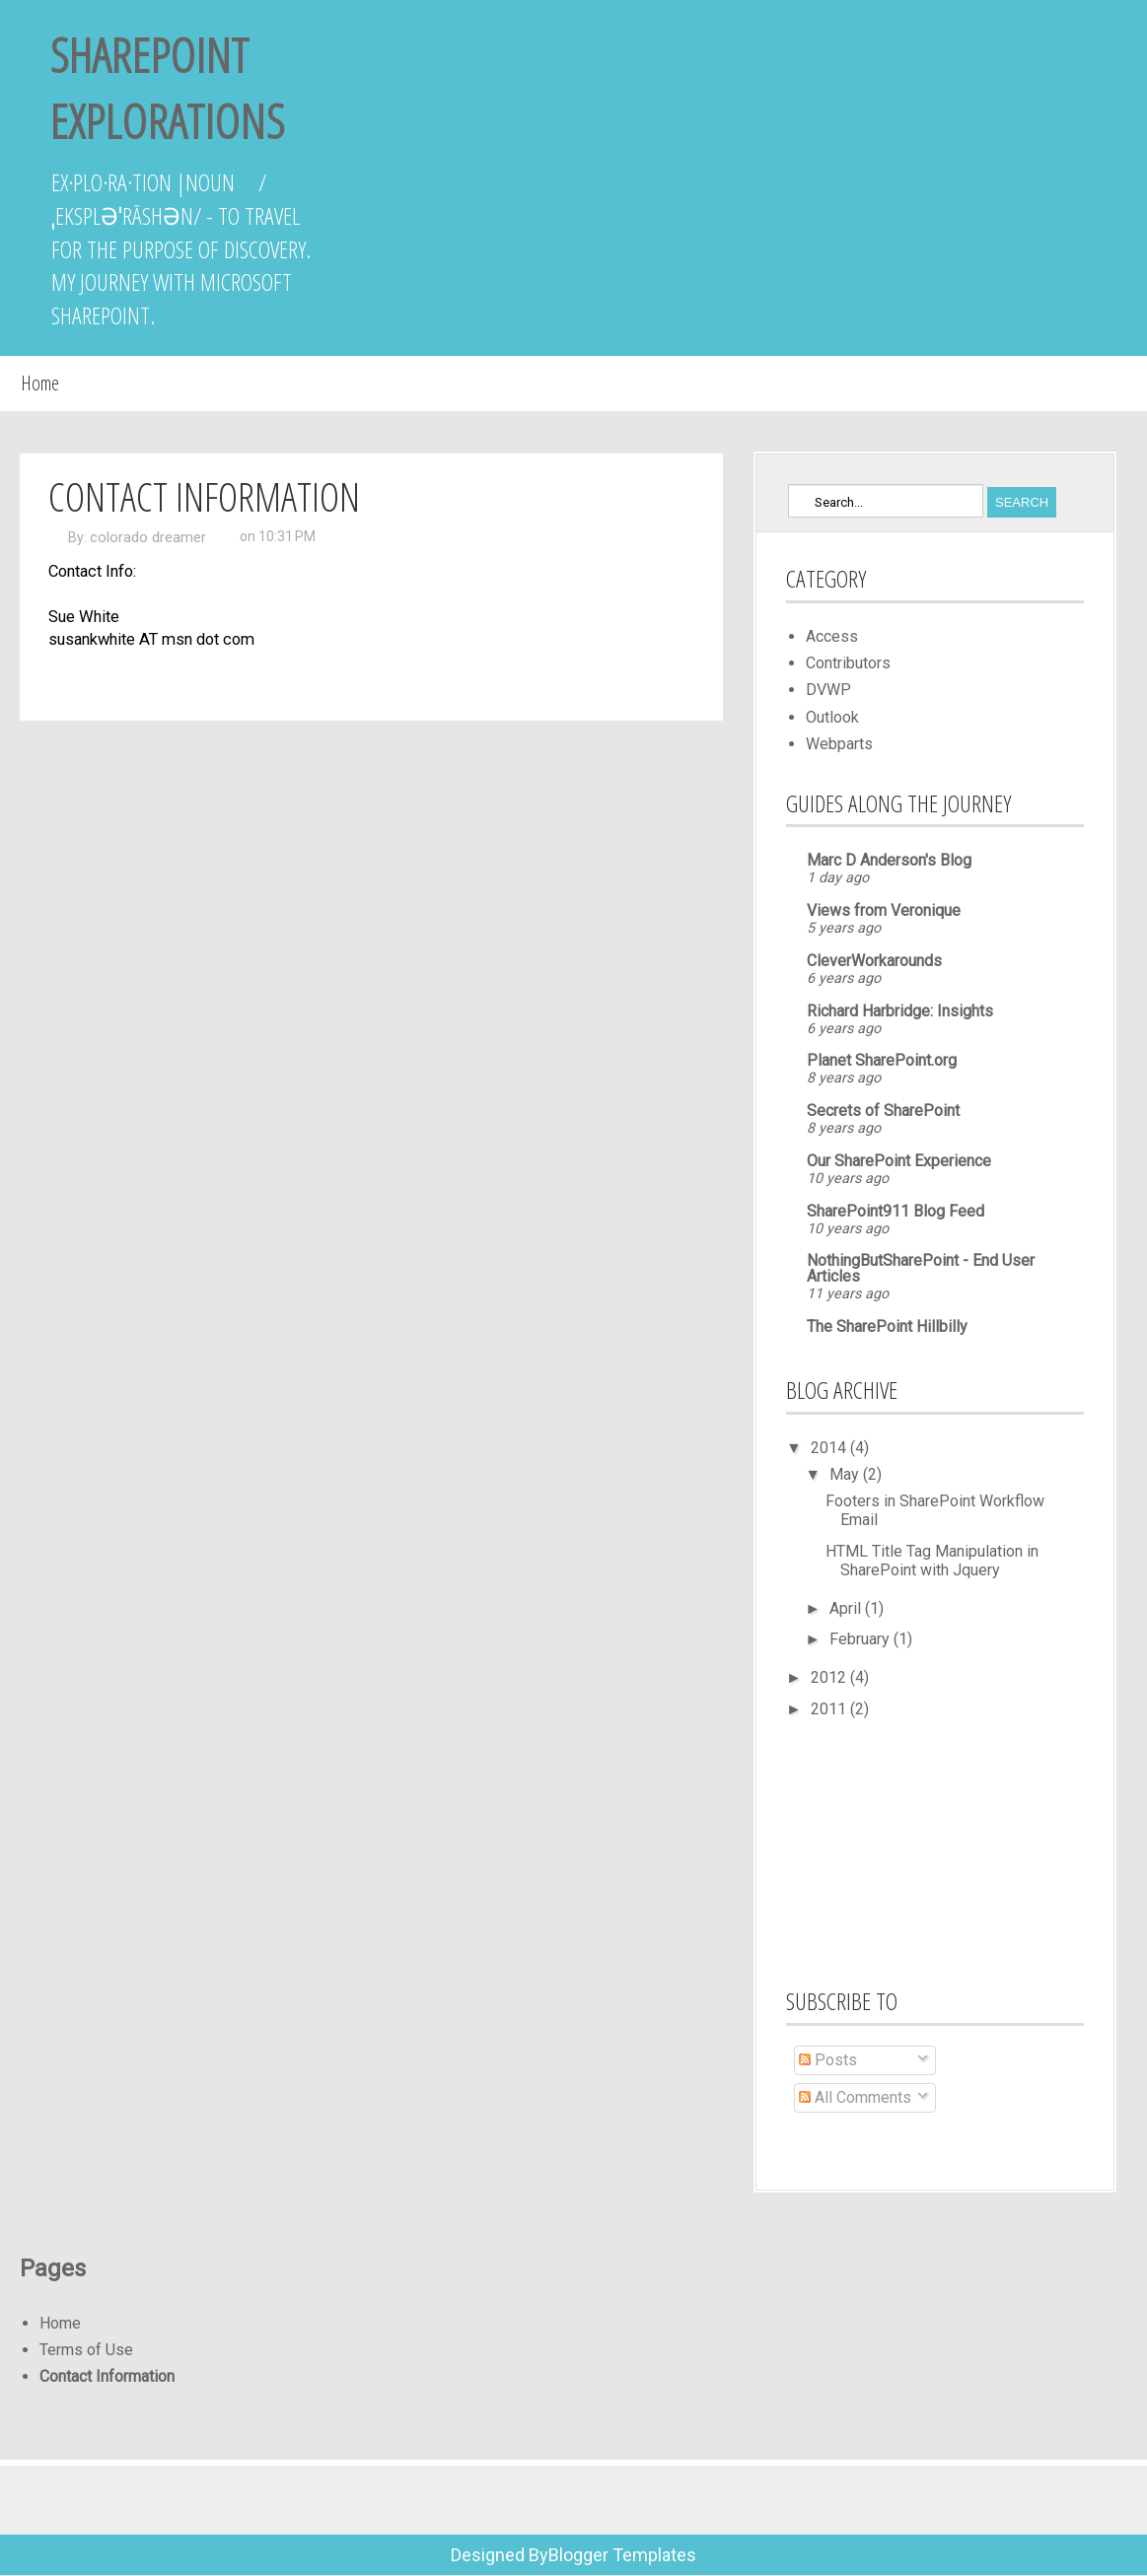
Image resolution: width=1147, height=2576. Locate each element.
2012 (830, 1677)
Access (832, 636)
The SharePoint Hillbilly (887, 1326)
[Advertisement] (884, 1850)
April (847, 1608)
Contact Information (107, 2376)
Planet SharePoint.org (882, 1060)
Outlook (832, 717)
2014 (830, 1447)
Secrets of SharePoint (883, 1110)
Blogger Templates (622, 2554)
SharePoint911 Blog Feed (895, 1211)
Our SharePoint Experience (899, 1160)
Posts (828, 2060)
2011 (830, 1709)
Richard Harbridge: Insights (900, 1011)
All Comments (855, 2097)
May (846, 1474)
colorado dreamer (148, 537)
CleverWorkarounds (874, 960)
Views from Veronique (884, 910)
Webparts (839, 743)
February (861, 1639)
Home (40, 383)
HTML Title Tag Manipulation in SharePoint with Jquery (932, 1560)
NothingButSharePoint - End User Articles (921, 1268)
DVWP (828, 689)
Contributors (848, 663)
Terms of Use (86, 2349)
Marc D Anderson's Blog (889, 860)
